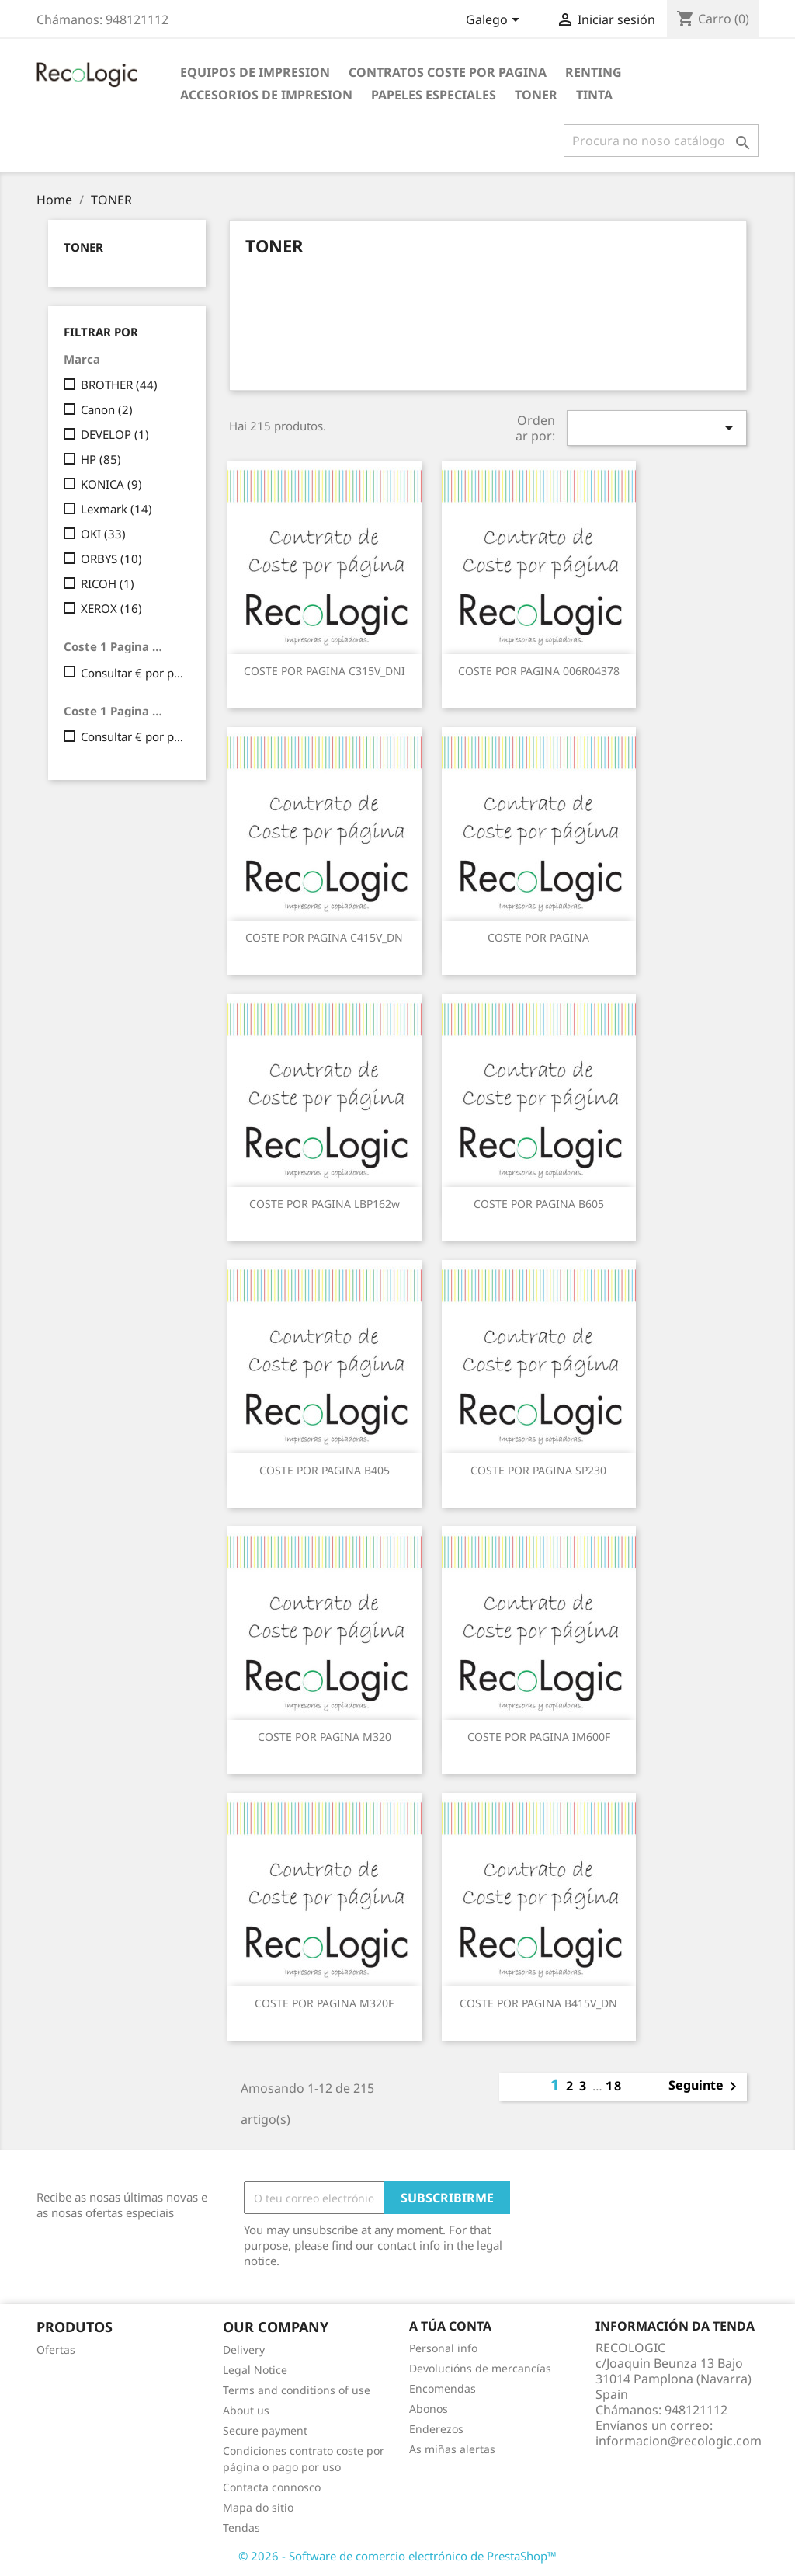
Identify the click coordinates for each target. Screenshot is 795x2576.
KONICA (111, 484)
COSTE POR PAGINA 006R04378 (539, 670)
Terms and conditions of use (296, 2390)
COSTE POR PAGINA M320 (324, 1736)
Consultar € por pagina (132, 673)
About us (246, 2410)
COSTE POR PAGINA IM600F (538, 1736)
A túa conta (450, 2325)
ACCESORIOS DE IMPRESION (266, 94)
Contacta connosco (272, 2487)
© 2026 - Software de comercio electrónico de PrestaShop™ (397, 2556)
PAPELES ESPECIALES (433, 94)
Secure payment (265, 2430)
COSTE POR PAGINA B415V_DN (538, 2003)
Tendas (241, 2527)
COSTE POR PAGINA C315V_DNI (324, 670)
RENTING (593, 72)
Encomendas (442, 2388)
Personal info (443, 2348)
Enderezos (436, 2428)
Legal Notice (255, 2369)
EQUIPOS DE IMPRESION (255, 72)
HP (101, 459)
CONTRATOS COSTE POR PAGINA (448, 72)
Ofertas (55, 2349)
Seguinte (705, 2086)
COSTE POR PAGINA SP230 (538, 1470)
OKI (103, 533)
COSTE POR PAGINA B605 (539, 1203)
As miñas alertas (452, 2449)
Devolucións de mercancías (480, 2368)
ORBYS (111, 558)
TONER (536, 94)
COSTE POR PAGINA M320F (324, 2003)
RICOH (107, 583)
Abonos (428, 2408)
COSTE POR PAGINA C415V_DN (324, 937)
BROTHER (119, 384)
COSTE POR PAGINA (538, 937)
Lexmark (116, 509)
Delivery (244, 2349)
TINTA (594, 94)
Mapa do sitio (258, 2507)
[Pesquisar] (661, 140)
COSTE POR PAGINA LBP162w (324, 1203)
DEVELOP (115, 434)
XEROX (111, 608)
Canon (107, 409)
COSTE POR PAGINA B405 (324, 1470)
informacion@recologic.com (678, 2440)
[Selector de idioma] (495, 21)
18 (614, 2085)
